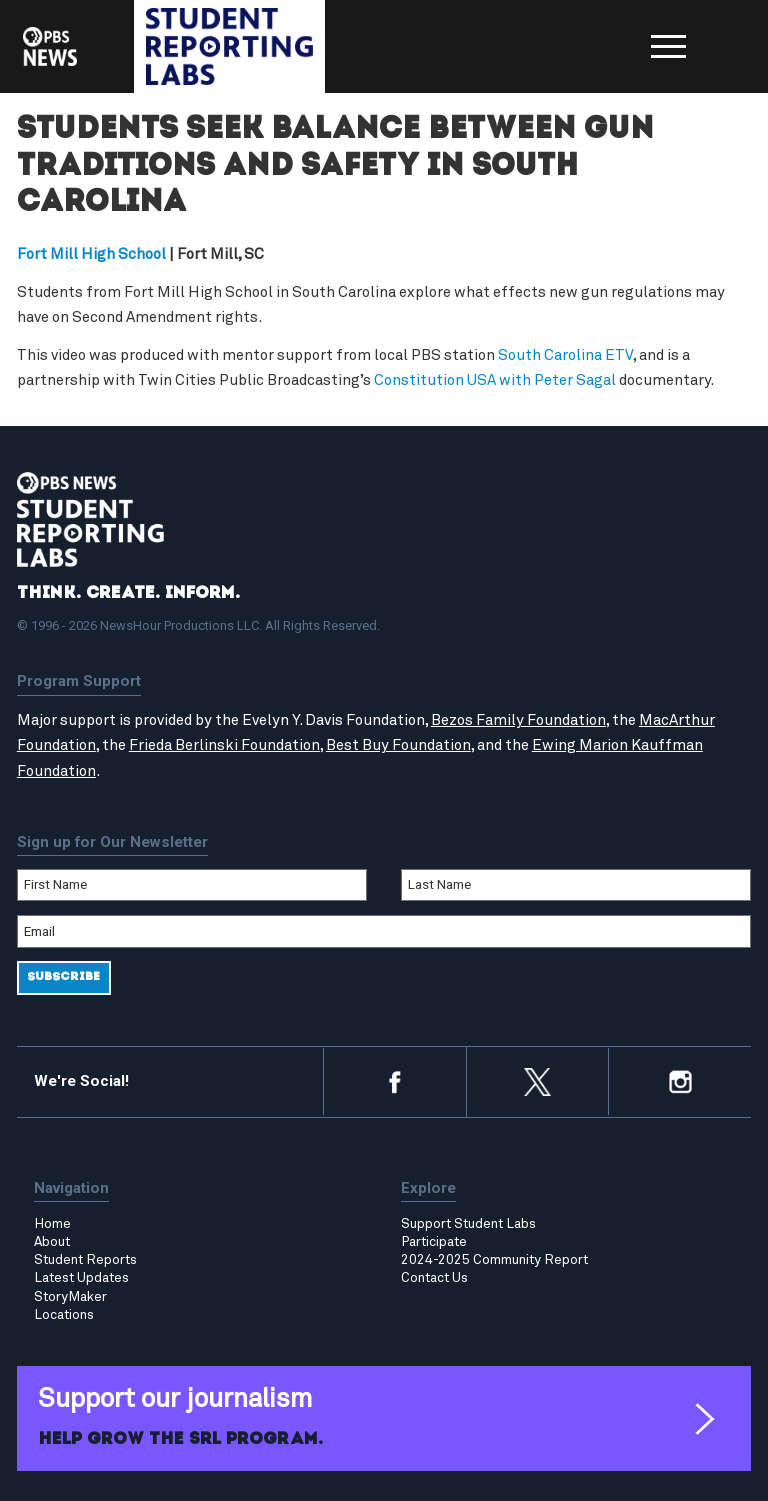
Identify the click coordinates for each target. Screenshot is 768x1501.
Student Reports (85, 1260)
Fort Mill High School (91, 254)
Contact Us (434, 1278)
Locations (64, 1315)
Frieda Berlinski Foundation (224, 745)
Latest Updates (81, 1278)
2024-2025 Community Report (494, 1260)
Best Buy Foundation (398, 745)
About (52, 1242)
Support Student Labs (468, 1224)
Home (52, 1224)
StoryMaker (70, 1297)
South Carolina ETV (565, 355)
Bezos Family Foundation (518, 720)
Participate (434, 1242)
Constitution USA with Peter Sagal (495, 380)
